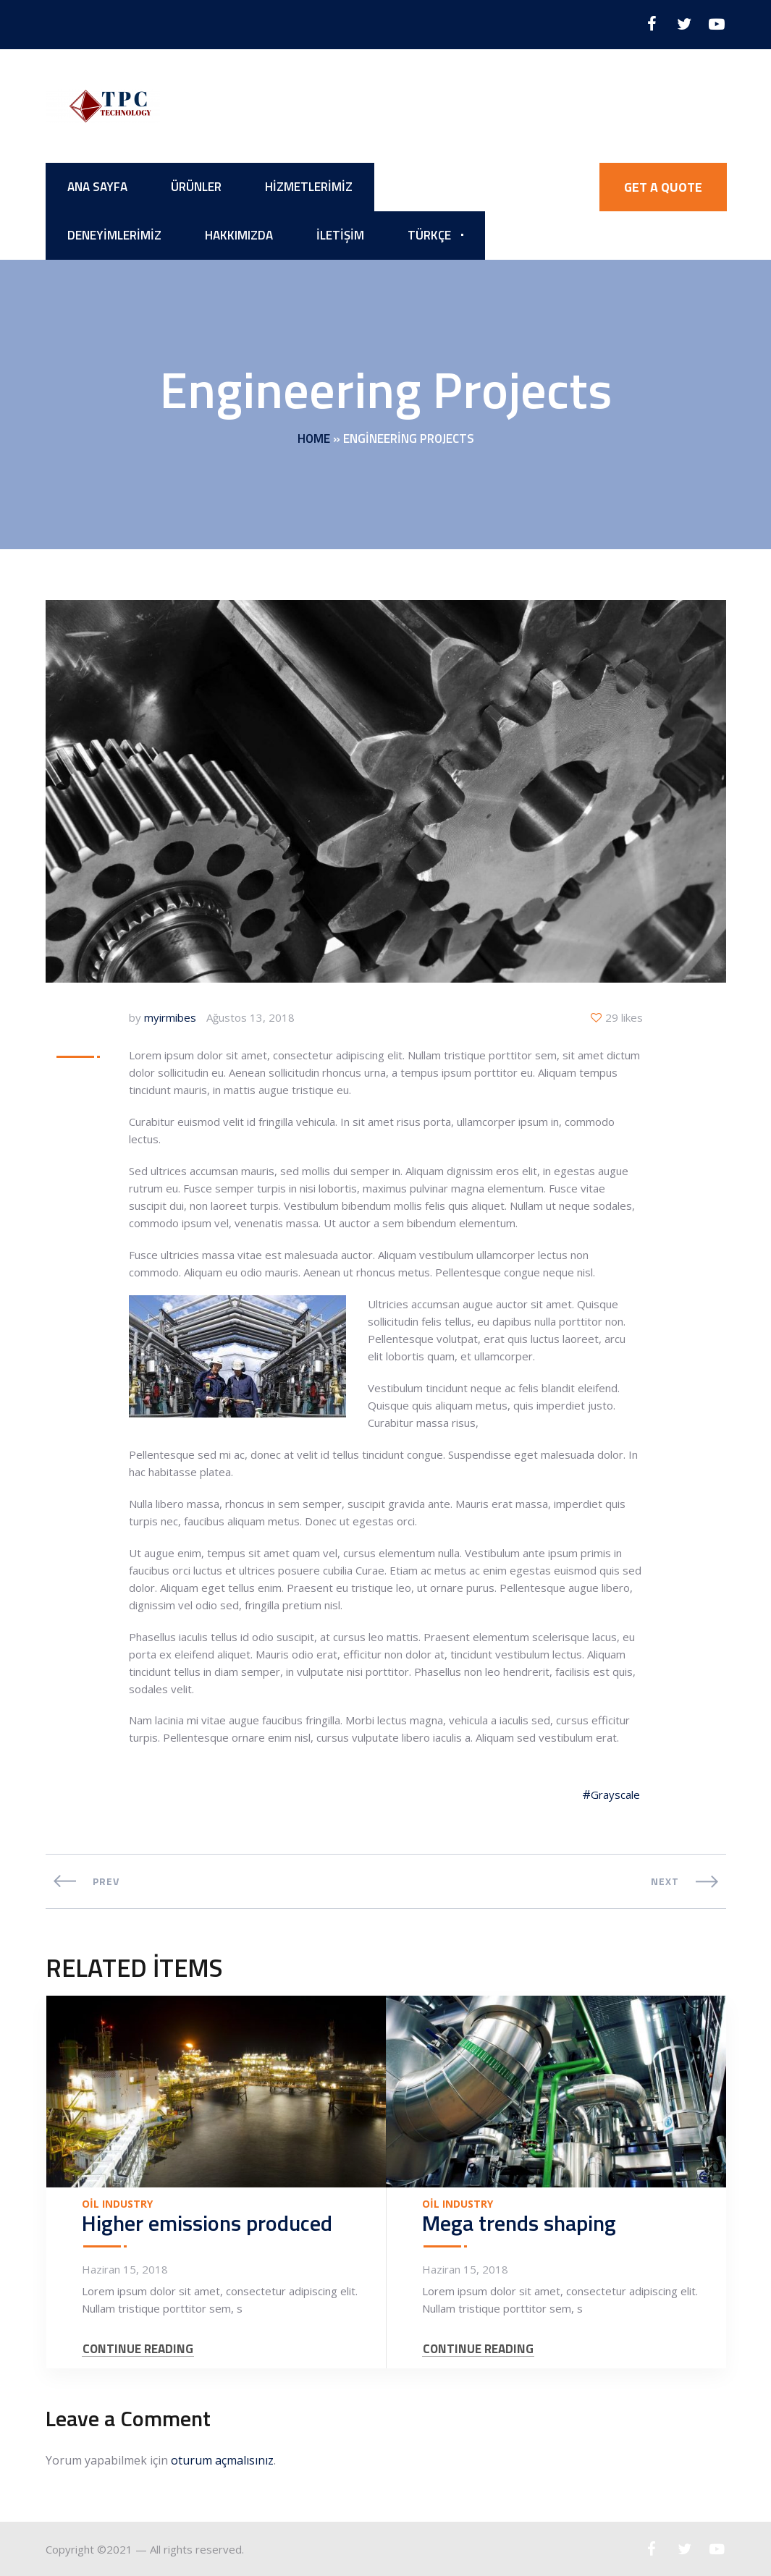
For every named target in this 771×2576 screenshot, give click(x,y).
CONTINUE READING (138, 2349)
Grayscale (615, 1794)
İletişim (340, 235)
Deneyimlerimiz (114, 235)
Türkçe (429, 235)
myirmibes (170, 1017)
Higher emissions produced (207, 2223)
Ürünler (196, 186)
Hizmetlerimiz (309, 186)
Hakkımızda (239, 235)
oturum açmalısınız (222, 2460)
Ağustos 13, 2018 (250, 1017)
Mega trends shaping (519, 2223)
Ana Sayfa (97, 186)
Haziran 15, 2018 (125, 2269)
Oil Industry (117, 2204)
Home (314, 438)
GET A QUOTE (663, 187)
